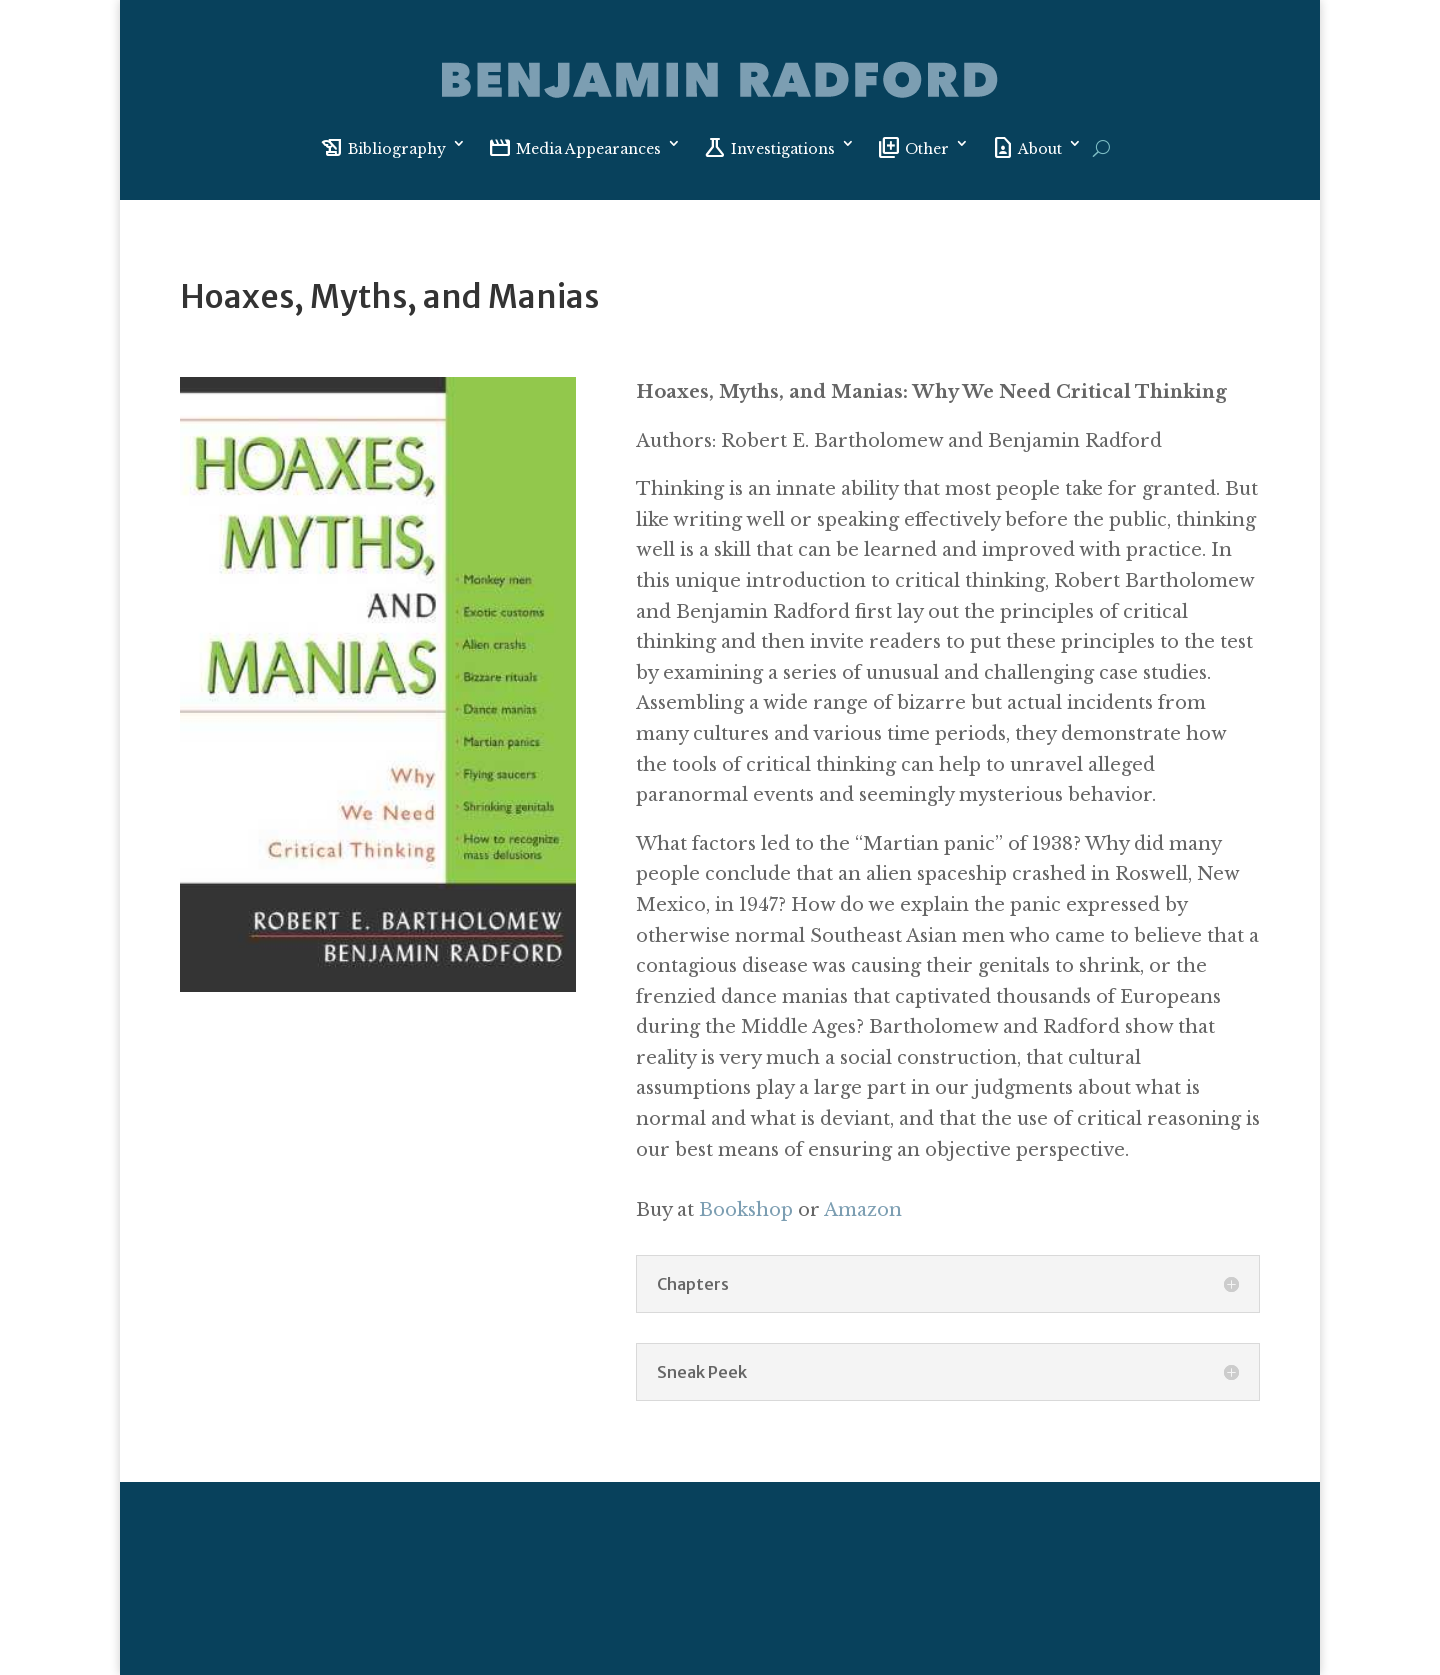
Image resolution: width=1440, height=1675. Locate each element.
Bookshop (746, 1210)
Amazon (863, 1210)
